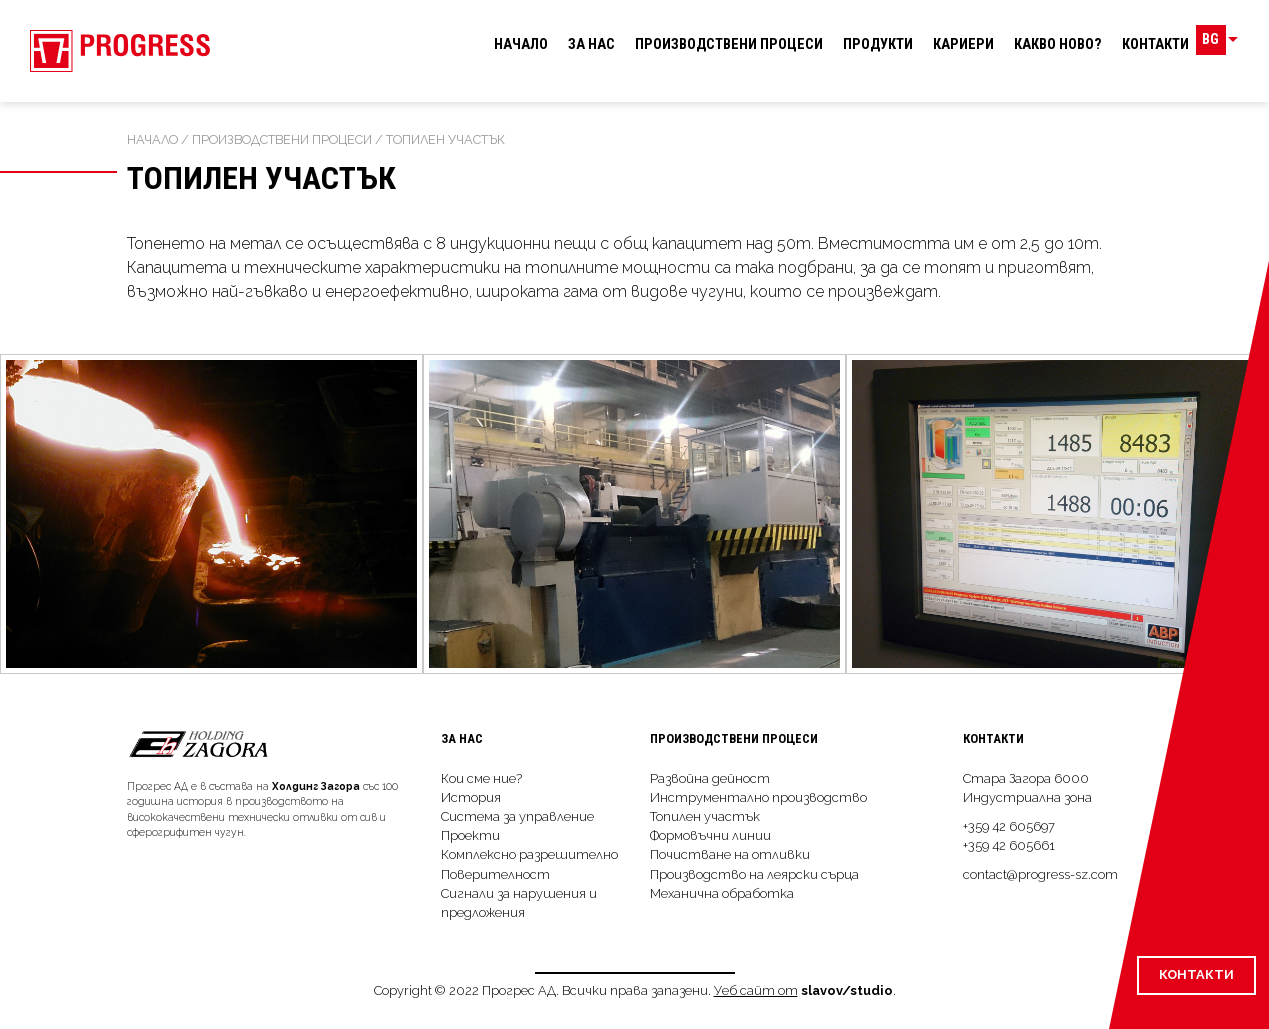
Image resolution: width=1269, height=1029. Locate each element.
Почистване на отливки (730, 854)
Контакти (1155, 44)
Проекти (470, 835)
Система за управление (517, 816)
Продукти (878, 44)
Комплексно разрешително (529, 854)
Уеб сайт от (756, 990)
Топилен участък (705, 816)
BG (1224, 44)
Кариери (963, 44)
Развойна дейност (710, 778)
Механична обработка (722, 893)
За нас (591, 44)
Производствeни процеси (729, 44)
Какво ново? (1058, 44)
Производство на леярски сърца (754, 874)
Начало (521, 44)
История (471, 797)
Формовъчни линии (710, 835)
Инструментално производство (758, 797)
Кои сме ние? (481, 778)
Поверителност (495, 874)
